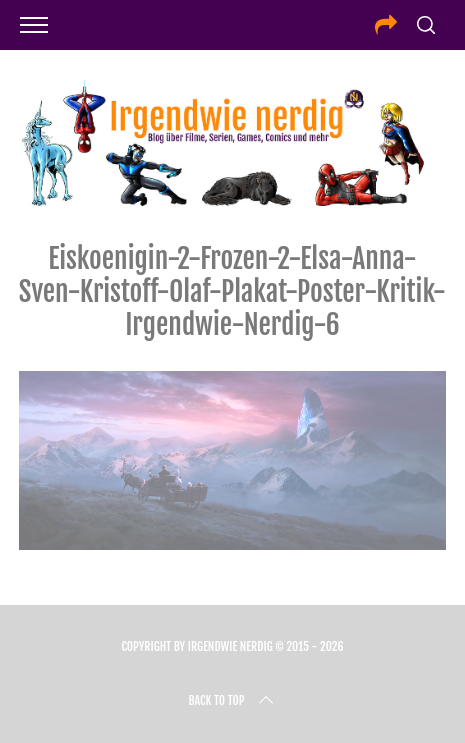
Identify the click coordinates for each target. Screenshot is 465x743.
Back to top (232, 701)
